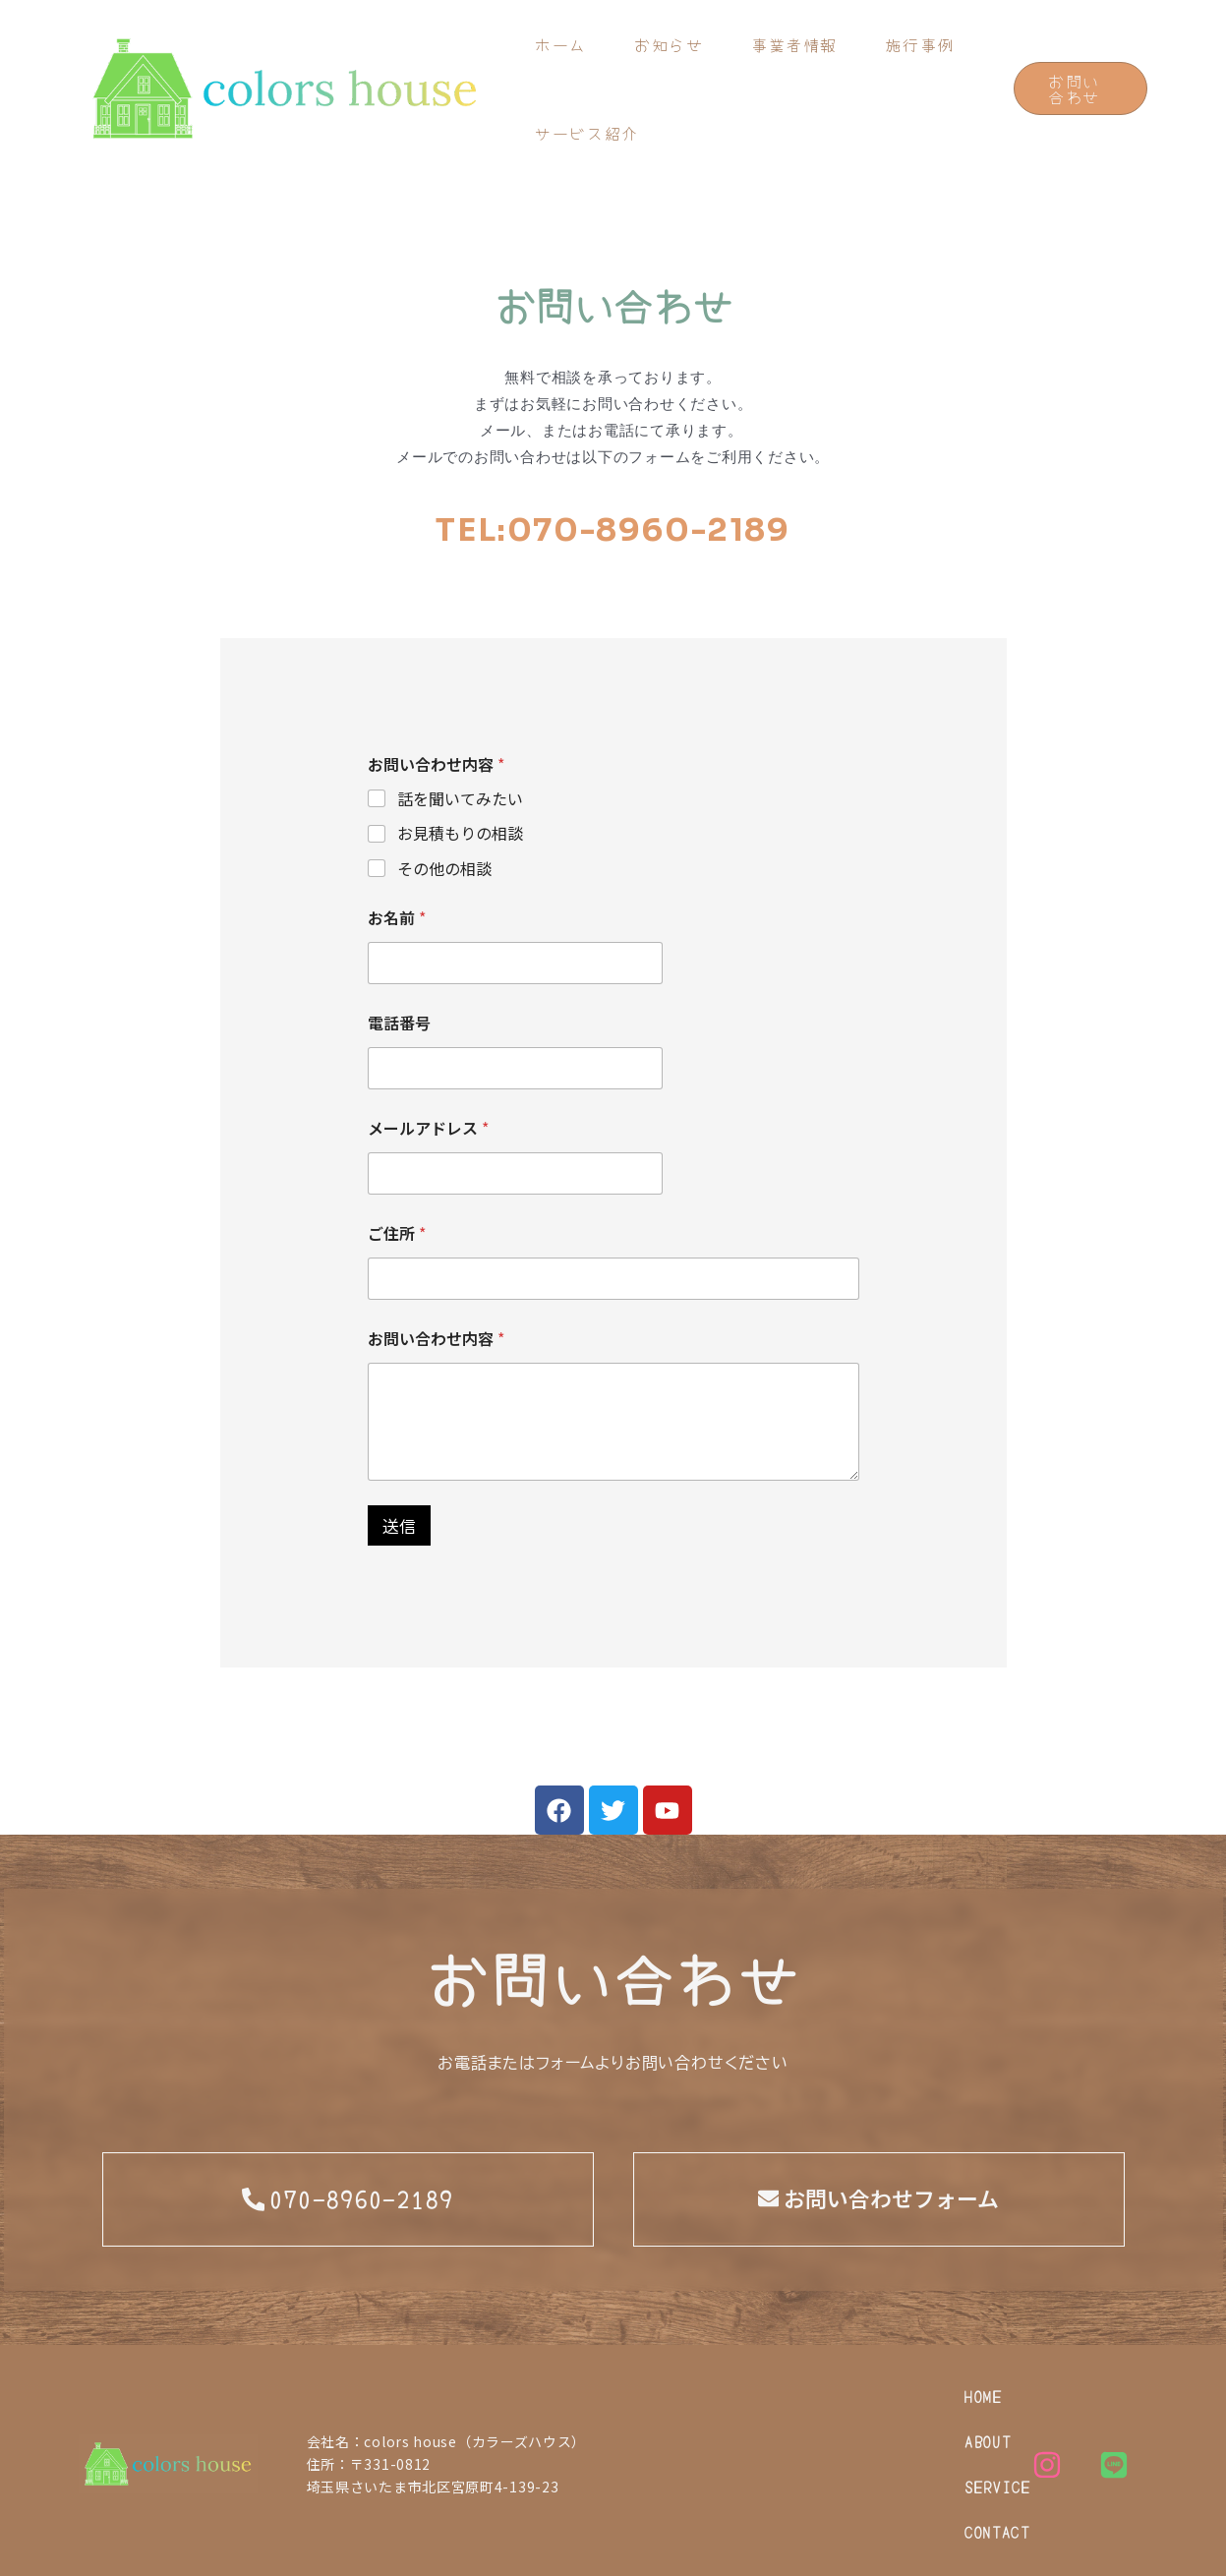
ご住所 (397, 1233)
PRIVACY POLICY (132, 2549)
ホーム (562, 44)
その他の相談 (444, 868)
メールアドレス (428, 1128)
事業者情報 (798, 44)
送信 (399, 1525)
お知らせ (671, 44)
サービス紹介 (588, 133)
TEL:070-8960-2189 (612, 530)
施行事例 (925, 44)
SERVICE (828, 2396)
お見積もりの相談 (460, 833)
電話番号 (399, 1023)
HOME (632, 2396)
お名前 (397, 917)
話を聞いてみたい (460, 799)
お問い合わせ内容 (436, 1338)
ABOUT (723, 2396)
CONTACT (645, 2441)
